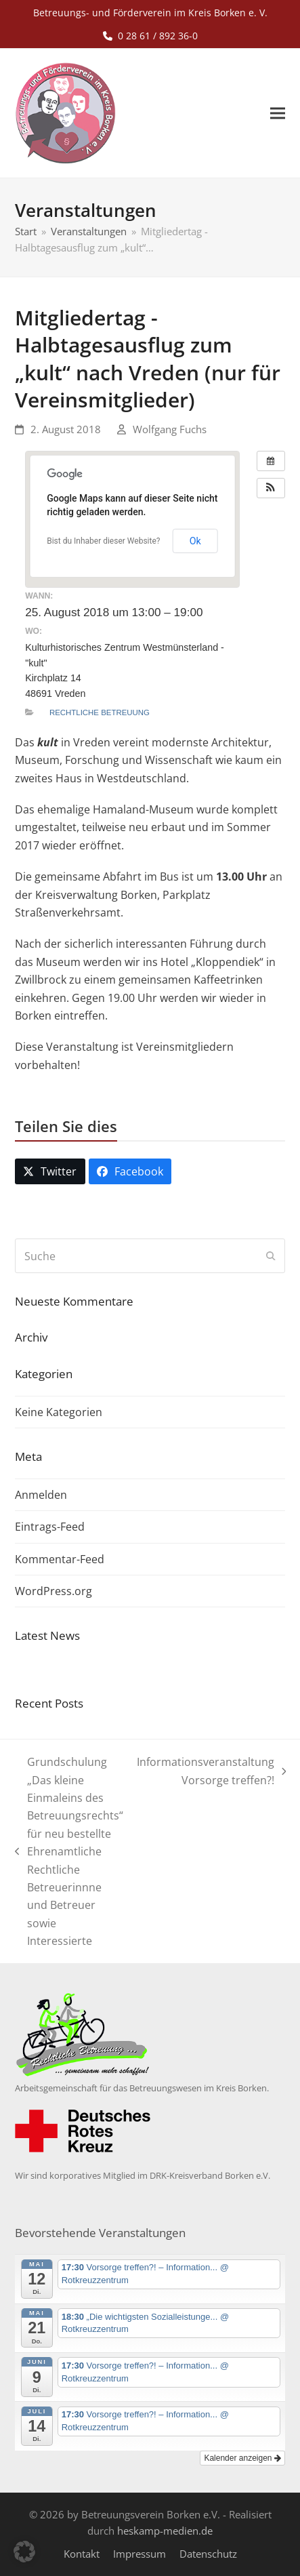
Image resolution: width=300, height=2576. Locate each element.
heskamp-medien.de (165, 2530)
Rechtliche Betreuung (99, 712)
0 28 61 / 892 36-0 (158, 35)
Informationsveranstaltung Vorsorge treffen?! (211, 1771)
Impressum (139, 2553)
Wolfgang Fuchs (170, 429)
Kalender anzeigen (242, 2458)
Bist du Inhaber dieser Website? (103, 541)
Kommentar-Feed (59, 1559)
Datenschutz (208, 2553)
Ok (195, 541)
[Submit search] (271, 1256)
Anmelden (41, 1494)
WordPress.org (53, 1591)
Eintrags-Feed (50, 1526)
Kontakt (82, 2553)
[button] (277, 113)
